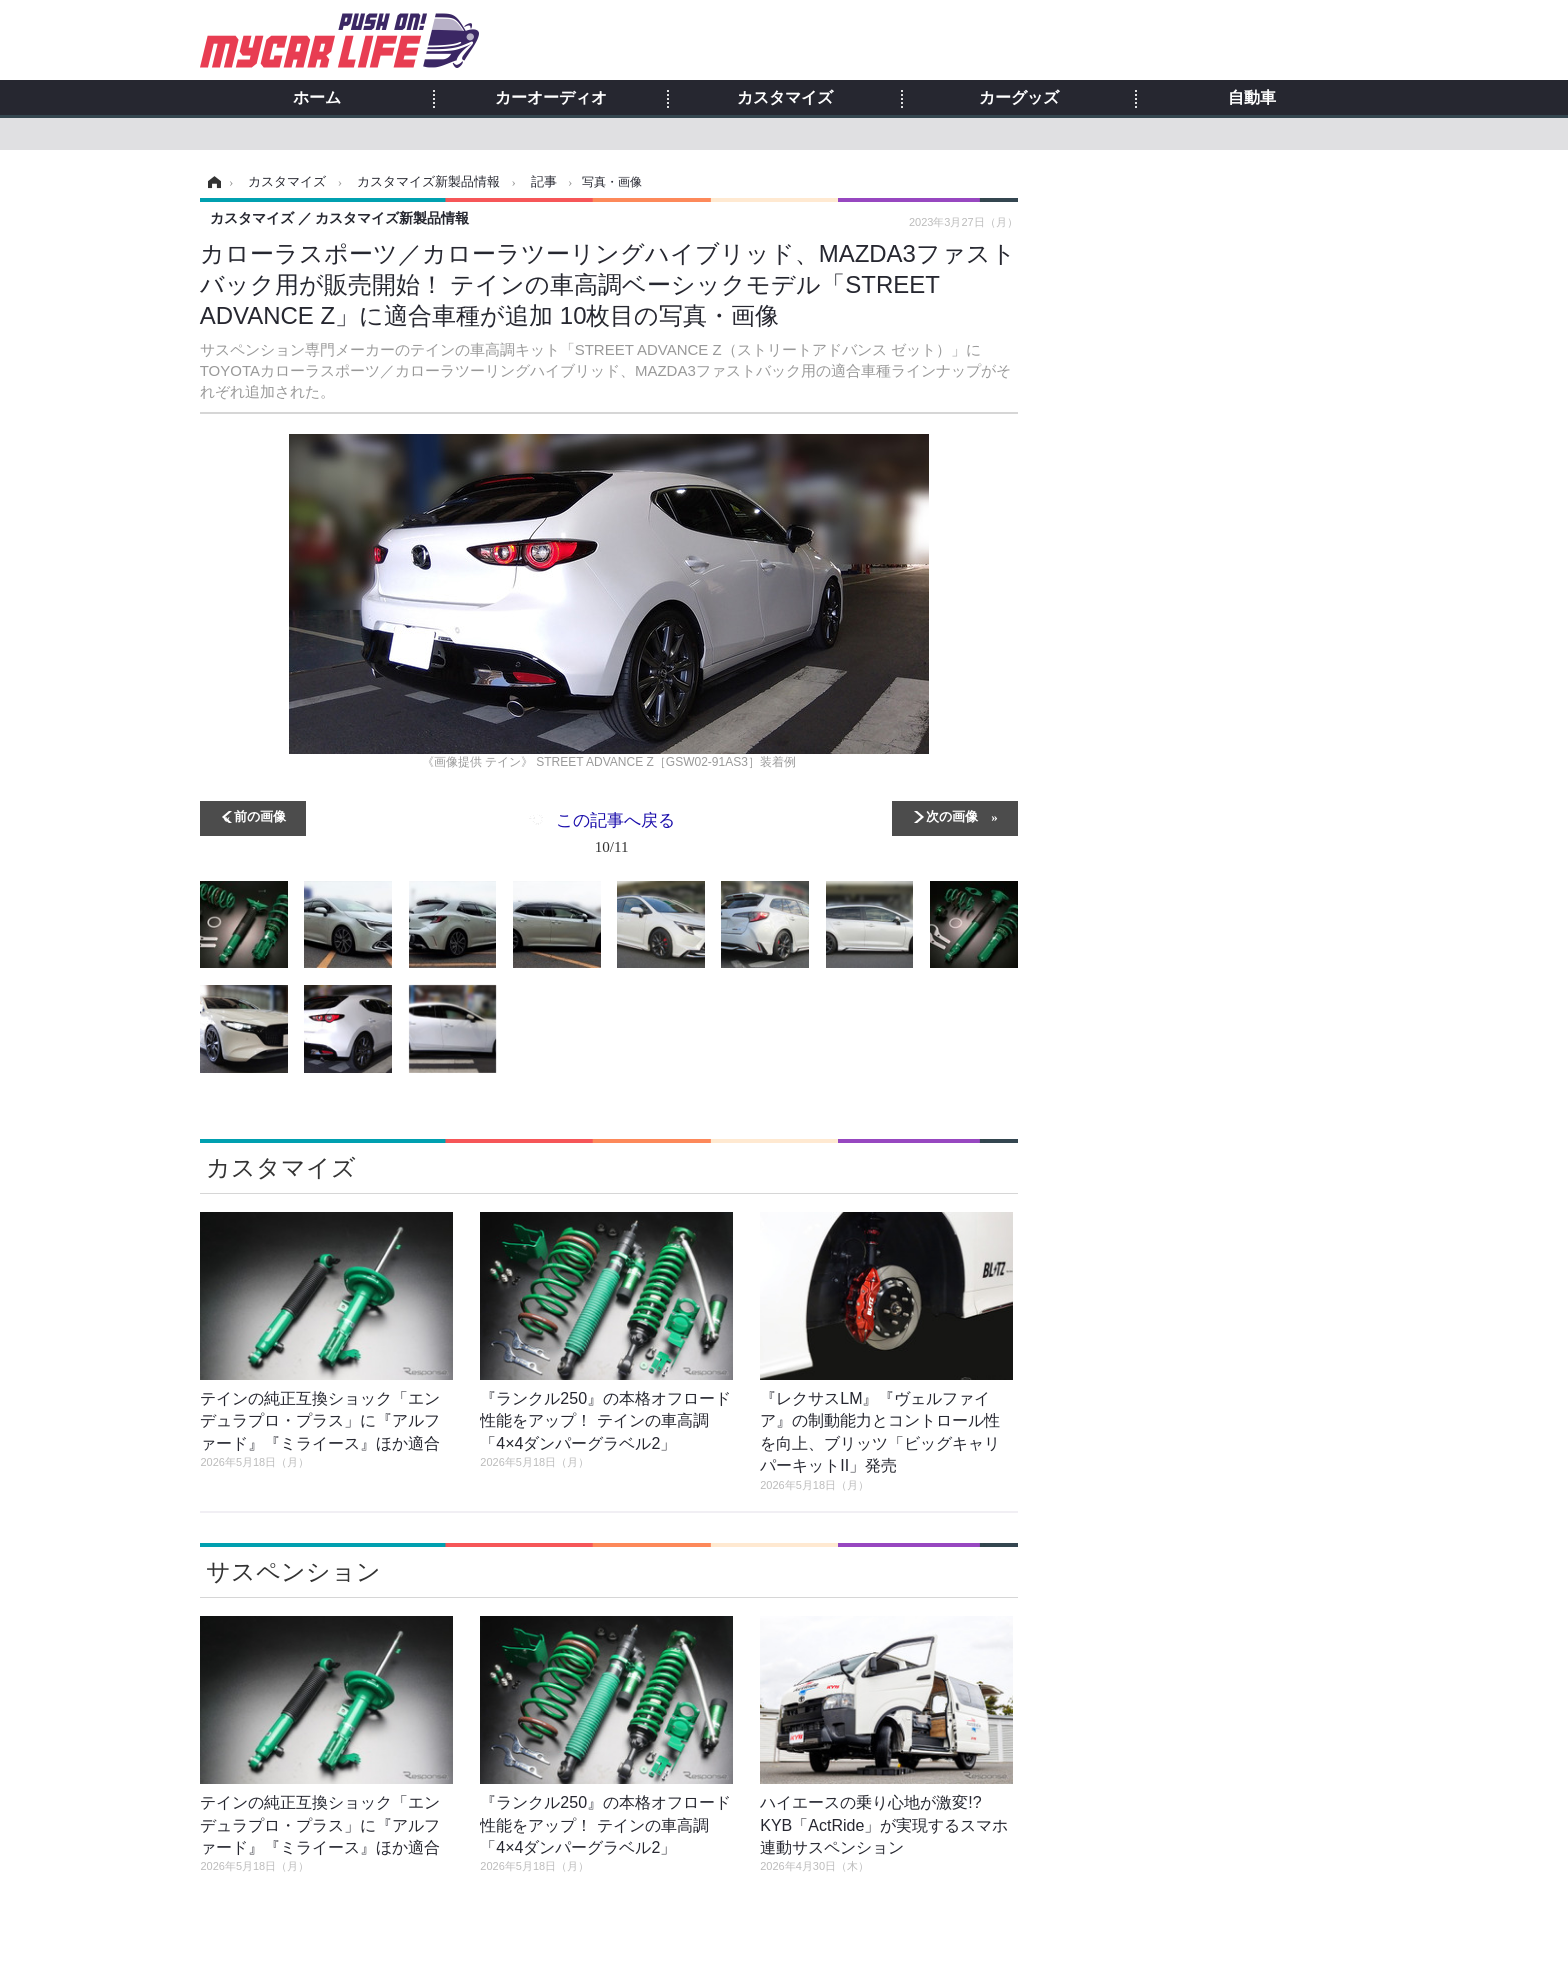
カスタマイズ (785, 98)
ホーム (317, 98)
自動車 (1252, 98)
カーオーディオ (551, 98)
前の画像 (260, 815)
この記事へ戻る (615, 837)
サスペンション (293, 1571)
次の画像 (952, 815)
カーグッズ (1019, 98)
